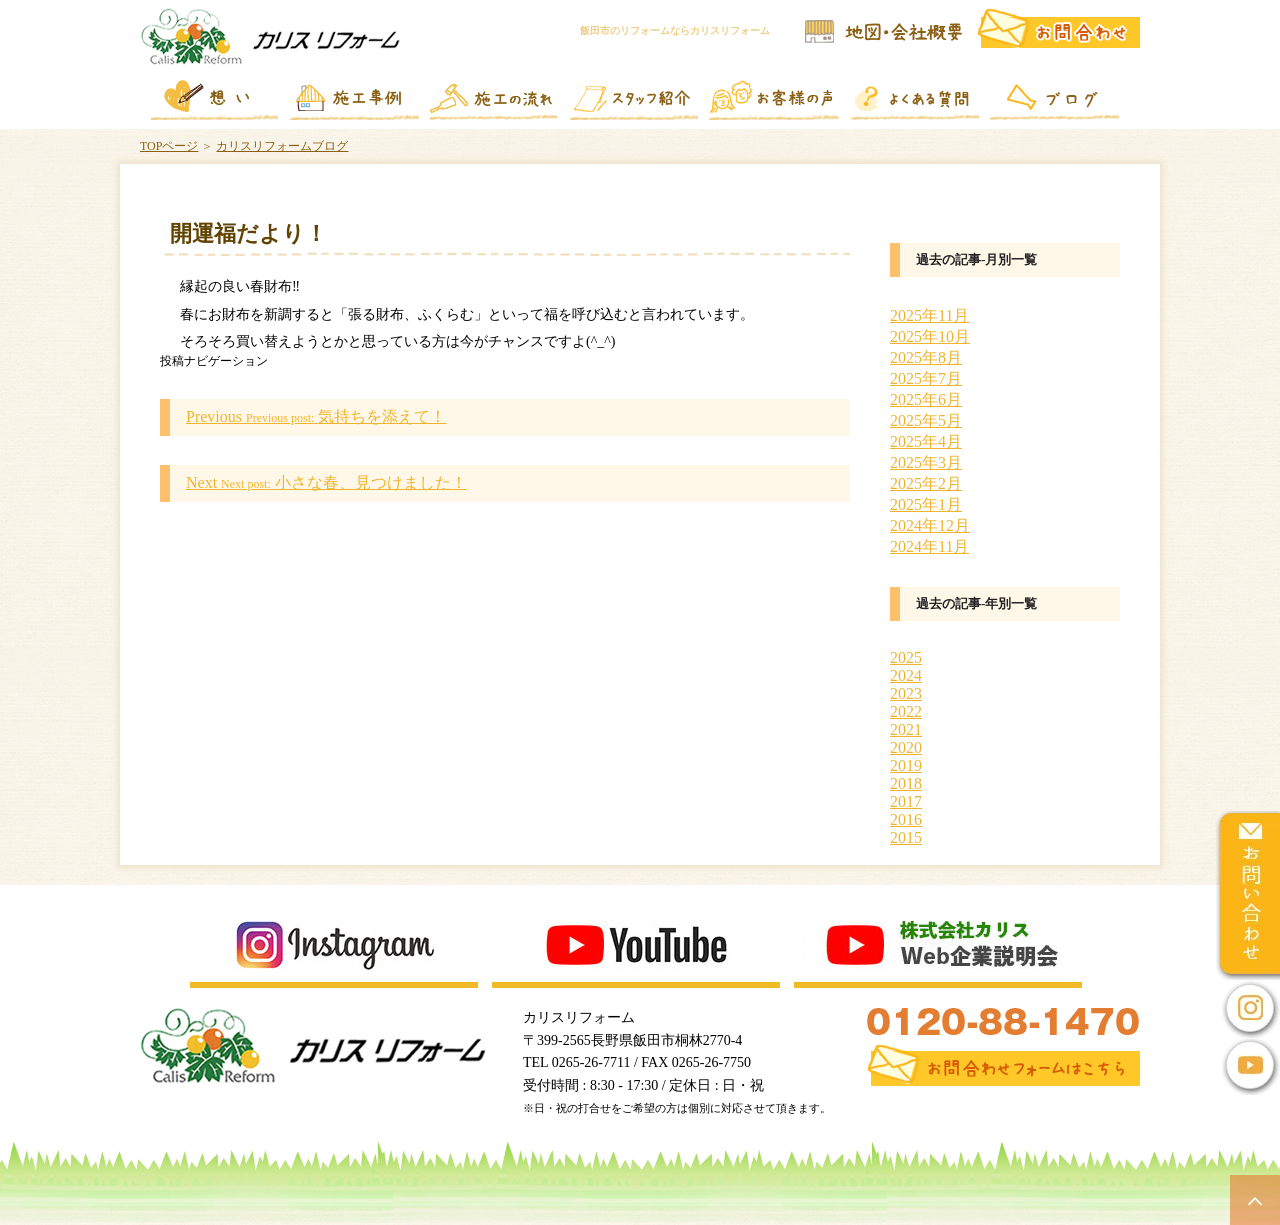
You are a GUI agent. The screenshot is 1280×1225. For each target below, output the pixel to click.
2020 (906, 747)
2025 (906, 657)
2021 (906, 729)
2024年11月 (929, 546)
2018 (906, 783)
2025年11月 (929, 315)
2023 (906, 693)
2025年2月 (926, 483)
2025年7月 (926, 378)
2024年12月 (930, 525)
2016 (906, 819)
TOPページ (169, 146)
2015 (906, 837)
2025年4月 (926, 441)
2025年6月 (926, 399)
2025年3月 (926, 462)
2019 (906, 765)
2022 (906, 711)
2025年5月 (926, 420)
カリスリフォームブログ (282, 146)
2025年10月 (930, 336)
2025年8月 (926, 357)
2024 (906, 675)
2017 (906, 801)
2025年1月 (926, 504)
